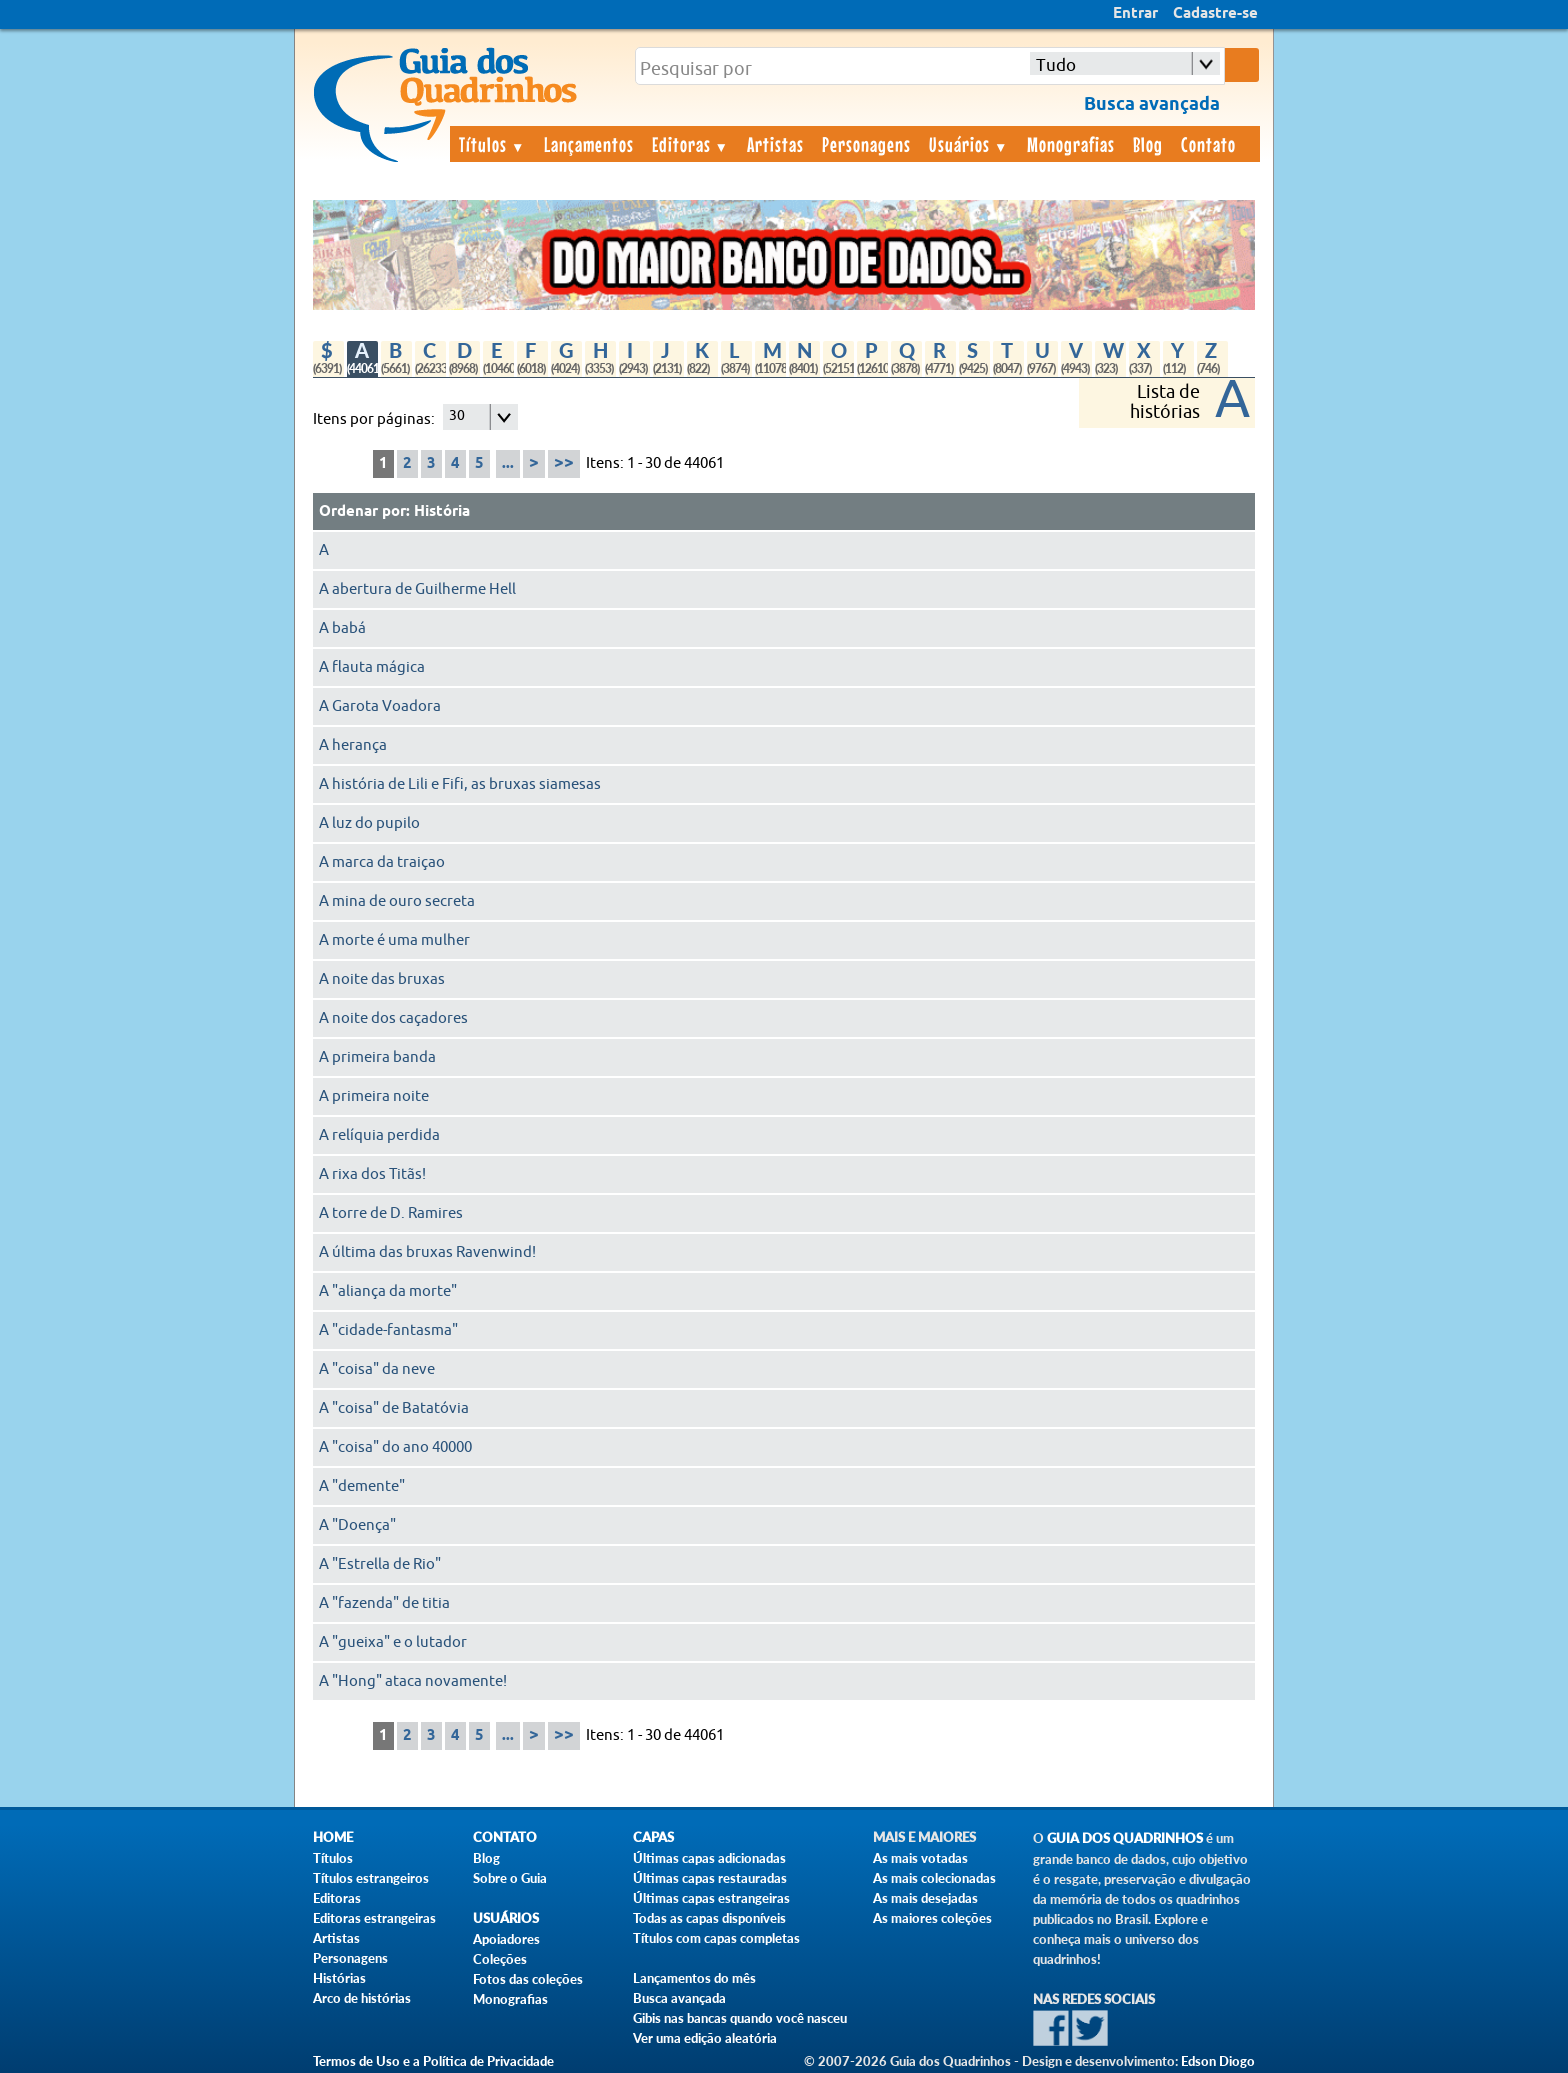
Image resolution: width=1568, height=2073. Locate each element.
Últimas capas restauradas (710, 1878)
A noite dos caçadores (393, 1018)
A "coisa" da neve (377, 1369)
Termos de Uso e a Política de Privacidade (433, 2061)
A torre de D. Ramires (391, 1213)
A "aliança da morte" (388, 1291)
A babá (342, 628)
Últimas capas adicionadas (709, 1858)
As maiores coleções (932, 1918)
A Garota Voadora (380, 706)
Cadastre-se (1215, 14)
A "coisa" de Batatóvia (394, 1408)
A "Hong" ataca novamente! (413, 1681)
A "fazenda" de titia (384, 1603)
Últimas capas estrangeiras (711, 1898)
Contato (1208, 144)
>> (564, 463)
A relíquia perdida (379, 1135)
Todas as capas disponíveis (709, 1918)
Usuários (969, 144)
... (508, 464)
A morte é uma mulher (394, 940)
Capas (653, 1837)
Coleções (500, 1959)
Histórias (339, 1978)
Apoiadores (506, 1939)
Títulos (492, 144)
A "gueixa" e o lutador (393, 1642)
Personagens (866, 144)
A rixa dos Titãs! (372, 1174)
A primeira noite (374, 1096)
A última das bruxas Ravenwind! (427, 1252)
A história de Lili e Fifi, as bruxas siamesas (460, 784)
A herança (353, 745)
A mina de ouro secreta (397, 901)
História (442, 512)
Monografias (1071, 144)
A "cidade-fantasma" (388, 1330)
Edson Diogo (1218, 2061)
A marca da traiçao (382, 862)
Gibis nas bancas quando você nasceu (740, 2018)
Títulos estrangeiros (371, 1878)
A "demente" (362, 1486)
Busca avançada (679, 1998)
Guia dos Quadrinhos (1125, 1838)
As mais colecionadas (934, 1878)
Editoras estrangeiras (374, 1918)
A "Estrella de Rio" (380, 1564)
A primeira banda (377, 1057)
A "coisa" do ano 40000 (395, 1447)
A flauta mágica (372, 667)
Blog (1148, 144)
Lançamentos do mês (694, 1978)
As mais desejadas (925, 1898)
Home (333, 1837)
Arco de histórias (362, 1998)
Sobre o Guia (510, 1878)
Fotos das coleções (528, 1979)
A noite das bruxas (382, 979)
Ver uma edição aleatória (705, 2038)
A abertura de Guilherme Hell (417, 589)
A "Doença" (357, 1525)
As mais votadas (920, 1858)
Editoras (691, 144)
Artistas (775, 144)
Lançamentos (589, 144)
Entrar (1135, 14)
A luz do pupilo (369, 823)
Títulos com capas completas (716, 1938)
